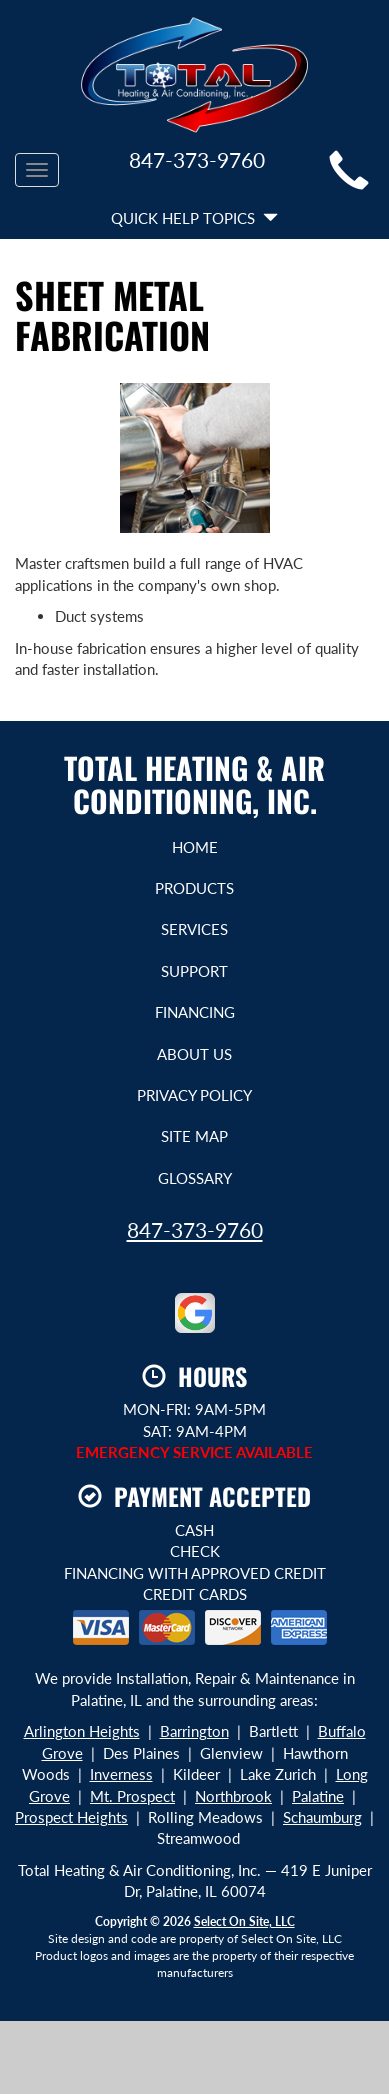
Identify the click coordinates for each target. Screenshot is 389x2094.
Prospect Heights (71, 1817)
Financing (195, 1012)
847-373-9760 (195, 1229)
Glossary (195, 1178)
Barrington (194, 1731)
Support (194, 971)
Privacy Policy (194, 1095)
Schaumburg (322, 1817)
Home (195, 847)
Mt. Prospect (132, 1796)
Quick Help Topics (194, 218)
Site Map (194, 1136)
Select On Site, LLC (244, 1921)
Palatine (318, 1796)
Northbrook (233, 1796)
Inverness (121, 1774)
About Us (194, 1054)
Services (194, 929)
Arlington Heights (82, 1731)
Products (194, 888)
